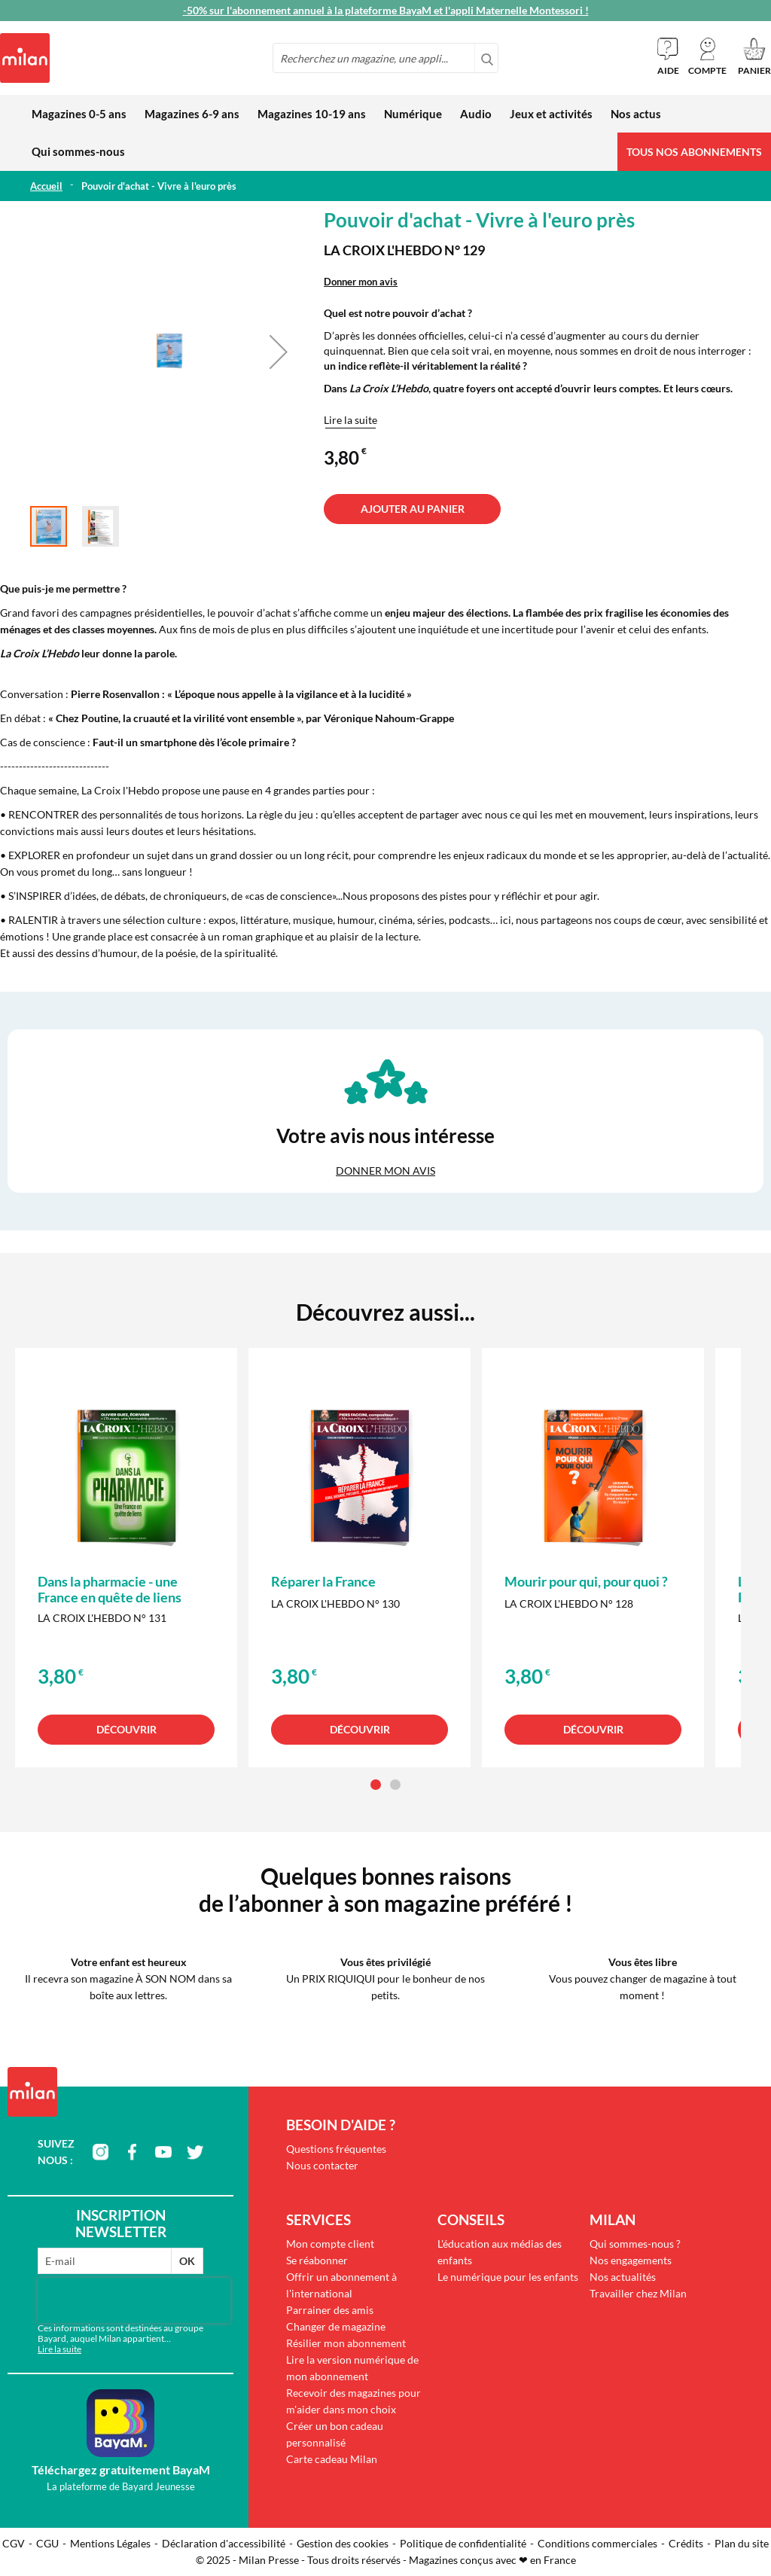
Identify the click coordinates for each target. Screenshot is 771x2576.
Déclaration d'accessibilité (223, 2543)
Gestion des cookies (343, 2543)
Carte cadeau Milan (331, 2459)
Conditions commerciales (597, 2543)
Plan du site (742, 2543)
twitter (195, 2152)
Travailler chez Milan (638, 2293)
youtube (163, 2152)
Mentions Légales (110, 2543)
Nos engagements (631, 2260)
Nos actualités (623, 2276)
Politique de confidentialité (463, 2543)
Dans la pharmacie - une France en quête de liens (109, 1589)
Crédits (686, 2543)
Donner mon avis (361, 282)
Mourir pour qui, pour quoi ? (586, 1581)
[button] (707, 56)
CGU (47, 2543)
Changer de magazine (336, 2326)
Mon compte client (330, 2243)
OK (187, 2260)
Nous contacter (322, 2165)
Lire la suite (350, 419)
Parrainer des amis (329, 2309)
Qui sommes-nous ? (635, 2243)
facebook (131, 2152)
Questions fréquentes (336, 2148)
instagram (100, 2152)
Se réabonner (317, 2260)
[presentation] (134, 2300)
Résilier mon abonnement (346, 2343)
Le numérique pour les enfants (507, 2276)
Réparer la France (323, 1581)
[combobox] (385, 58)
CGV (13, 2543)
